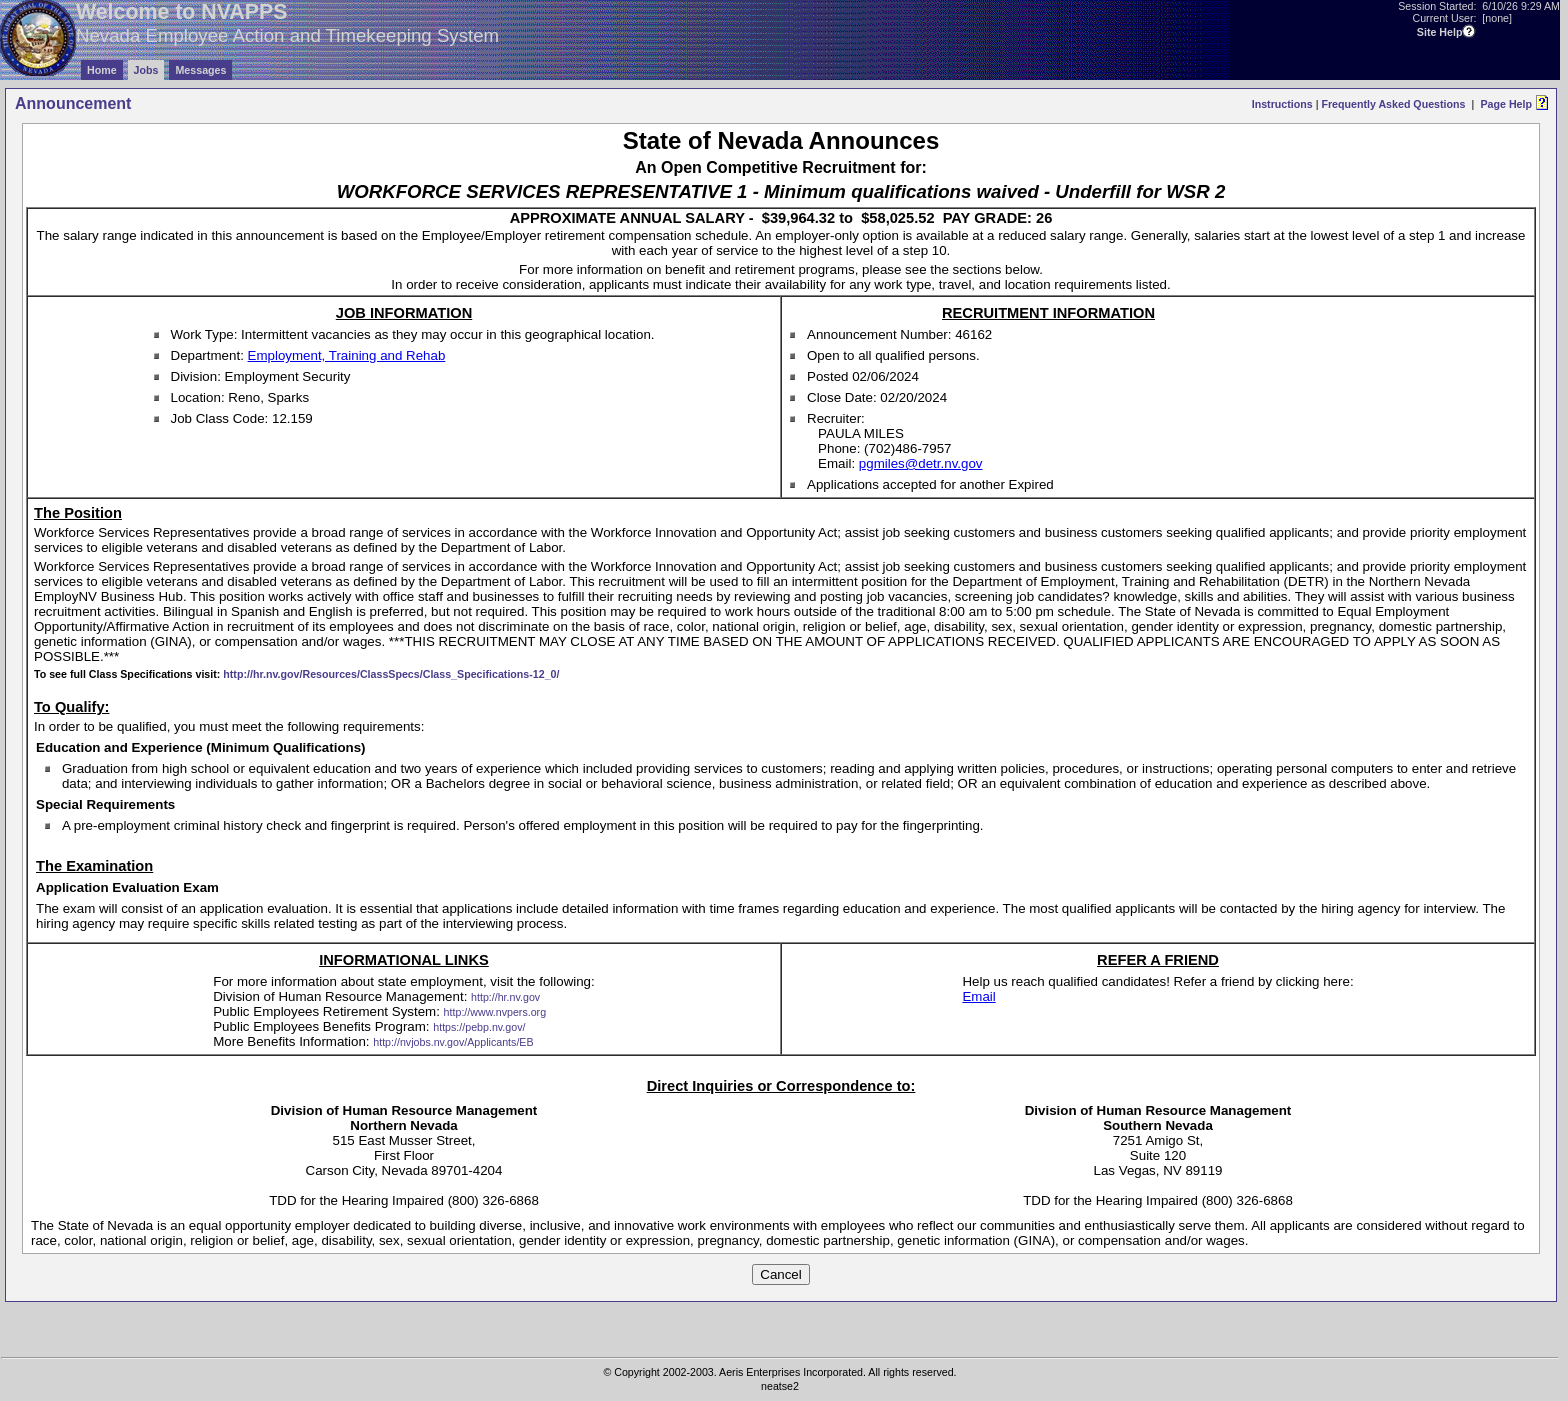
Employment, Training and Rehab (347, 355)
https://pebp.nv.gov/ (479, 1027)
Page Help (1506, 104)
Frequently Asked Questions (1393, 104)
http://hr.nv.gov (505, 997)
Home (102, 70)
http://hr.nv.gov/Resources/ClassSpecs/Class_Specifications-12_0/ (391, 674)
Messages (200, 70)
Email (978, 996)
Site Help (1440, 32)
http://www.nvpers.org (495, 1012)
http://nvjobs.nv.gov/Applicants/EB (453, 1042)
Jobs (146, 70)
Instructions (1282, 104)
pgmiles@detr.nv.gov (921, 463)
